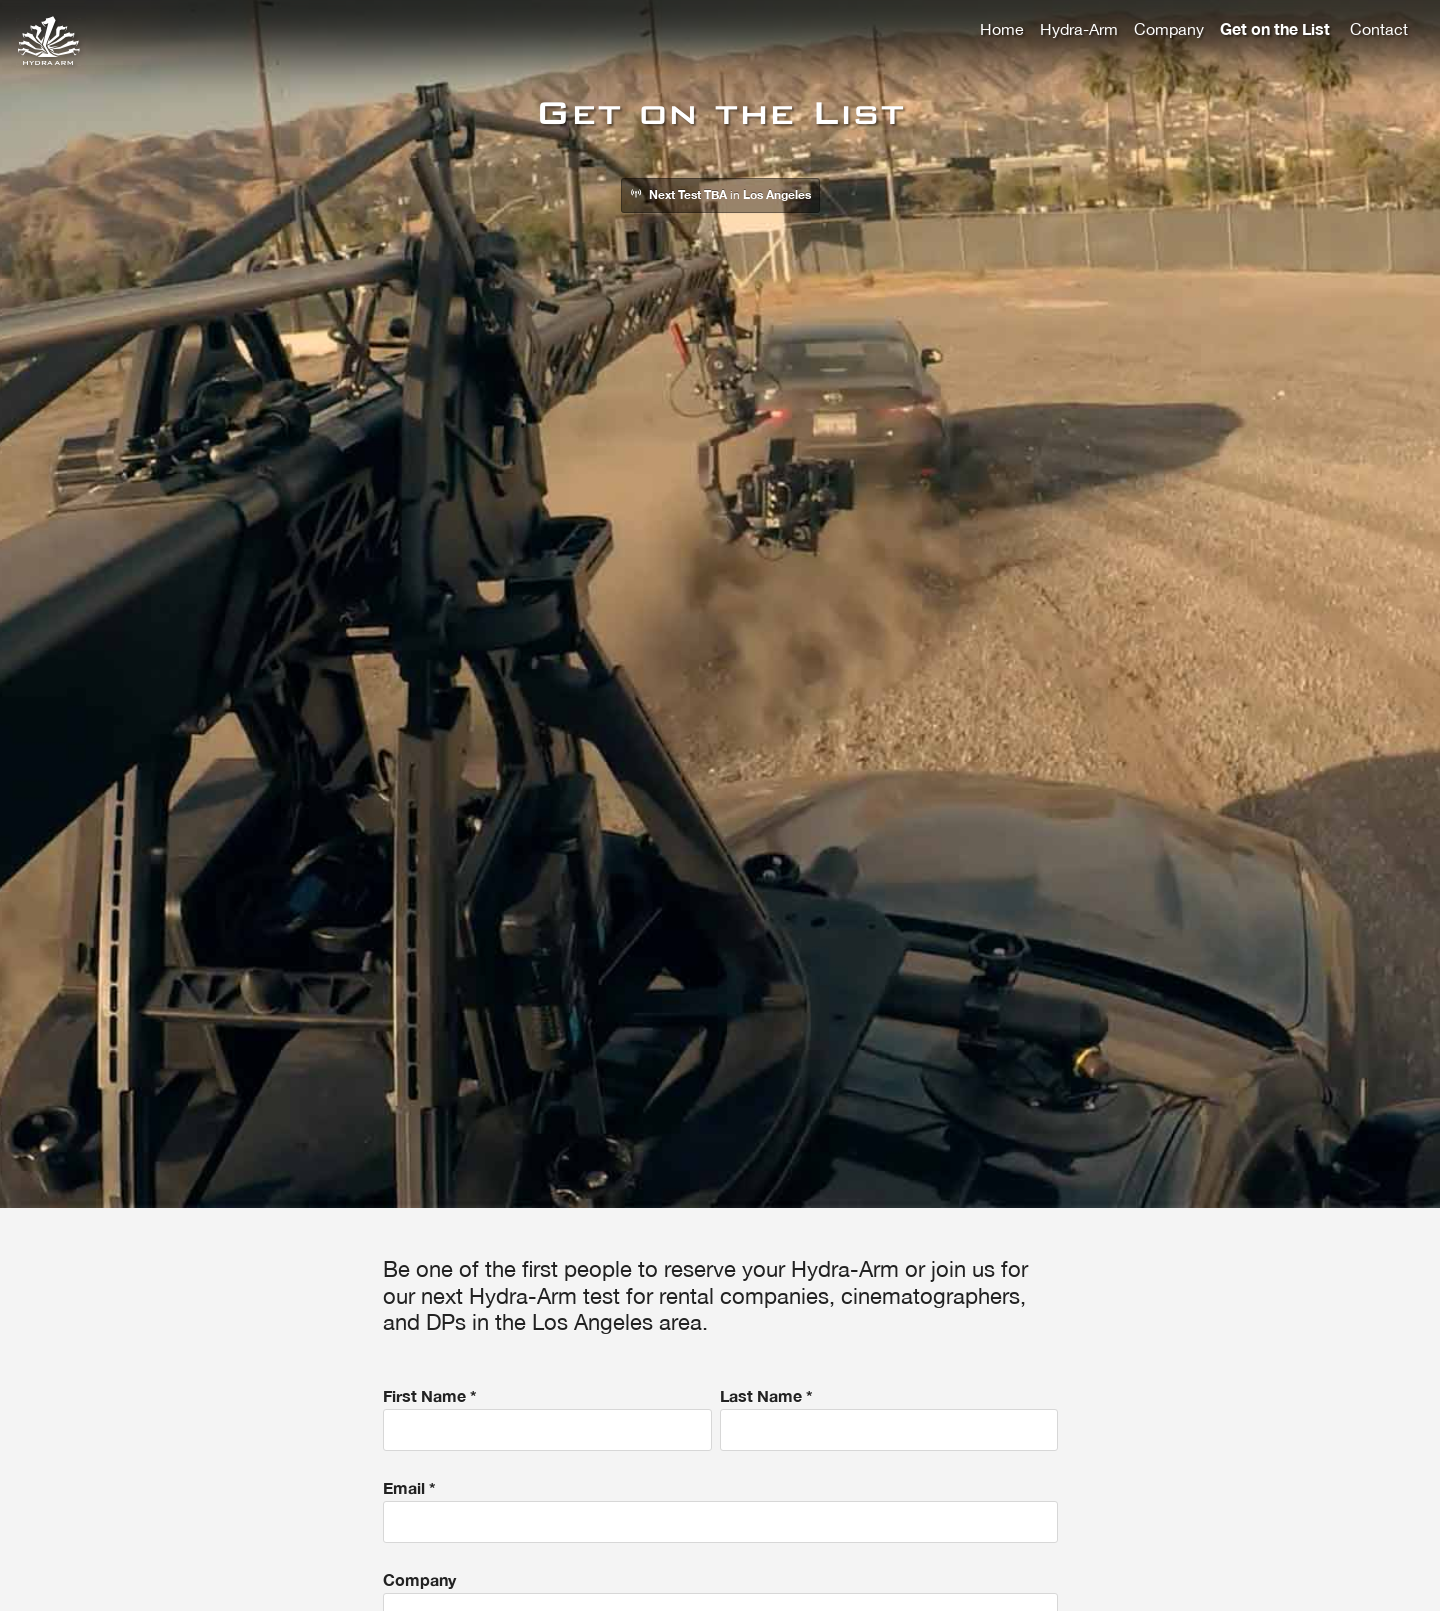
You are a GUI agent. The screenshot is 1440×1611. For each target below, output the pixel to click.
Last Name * (889, 1418)
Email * (720, 1510)
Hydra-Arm (1079, 29)
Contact (1379, 29)
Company (1169, 29)
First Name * (548, 1418)
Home (1002, 29)
